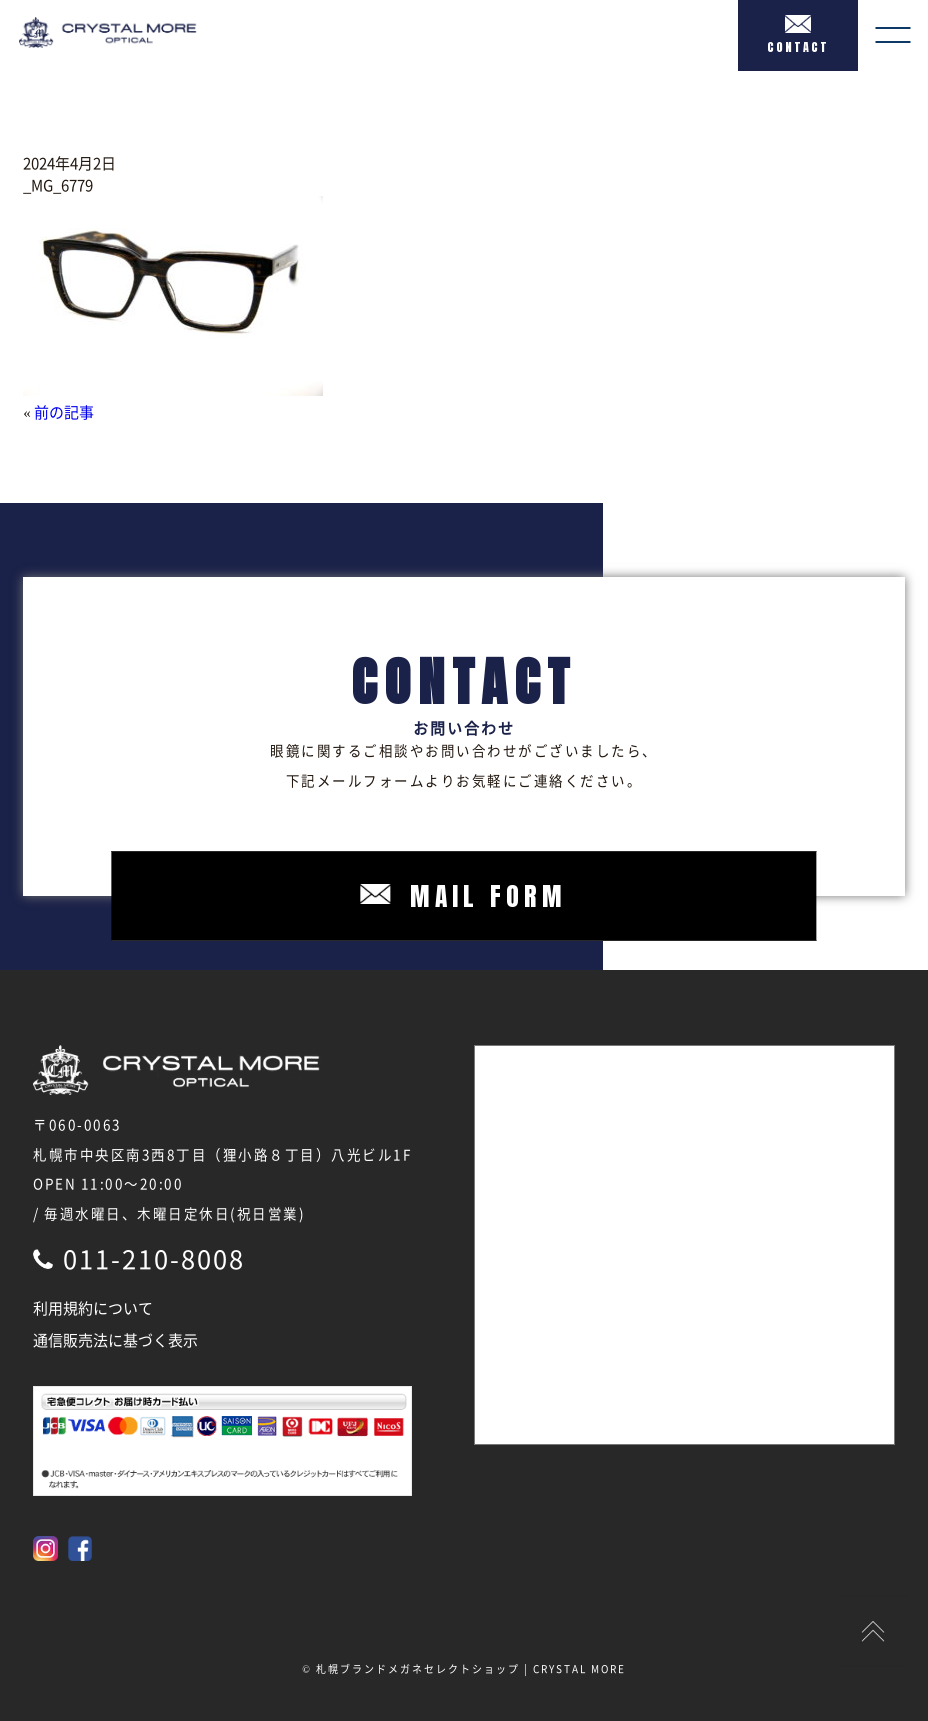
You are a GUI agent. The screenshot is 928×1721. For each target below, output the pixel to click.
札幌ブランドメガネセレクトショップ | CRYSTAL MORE (471, 1668)
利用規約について (93, 1308)
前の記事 (64, 412)
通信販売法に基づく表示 (115, 1340)
